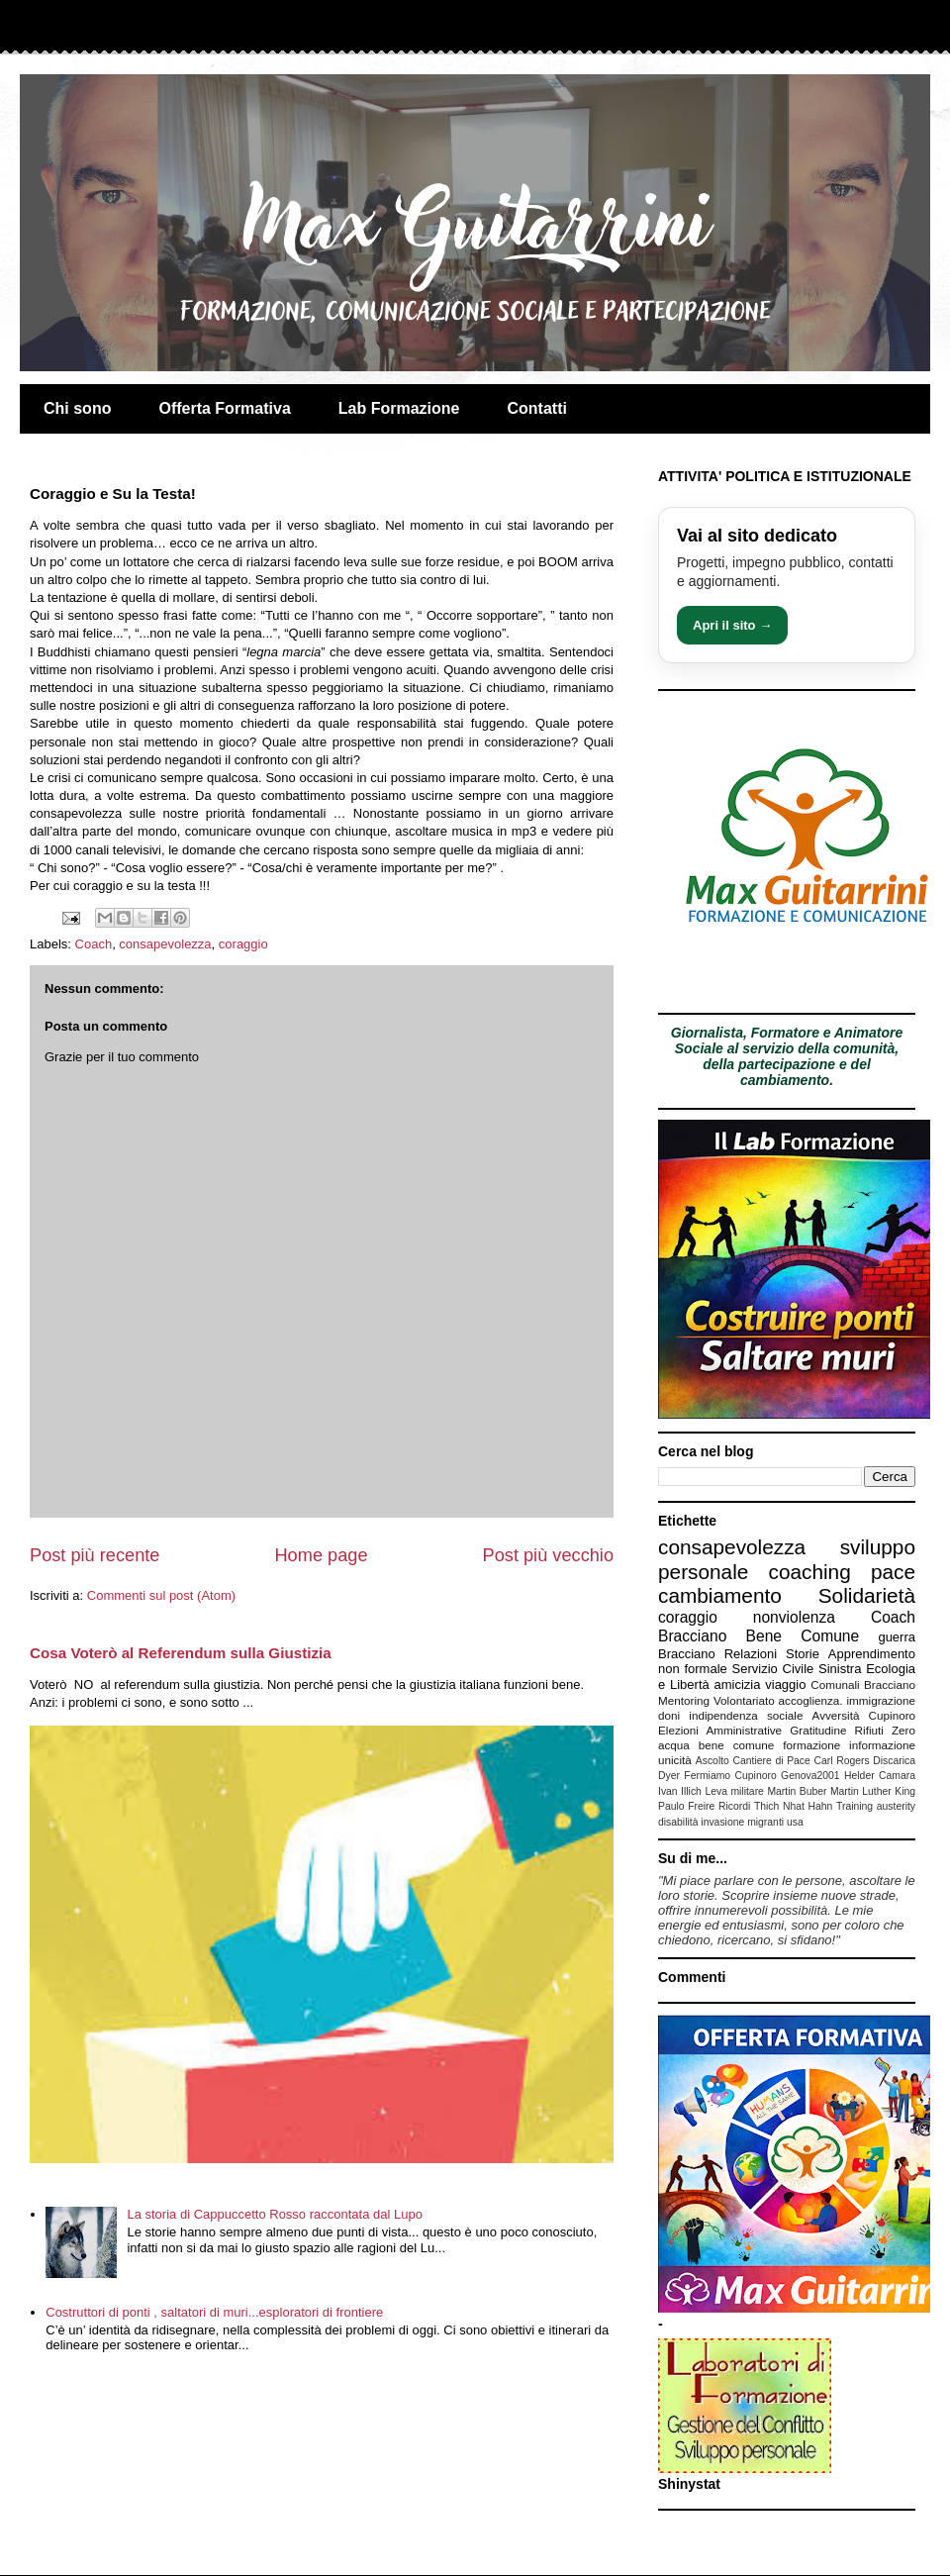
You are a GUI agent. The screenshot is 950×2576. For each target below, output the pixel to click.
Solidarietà (866, 1595)
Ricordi (734, 1806)
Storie (802, 1653)
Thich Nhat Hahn (793, 1806)
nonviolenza (794, 1617)
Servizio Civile (773, 1668)
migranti (765, 1822)
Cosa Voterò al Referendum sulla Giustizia (181, 1652)
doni (669, 1715)
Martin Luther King (872, 1791)
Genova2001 (810, 1775)
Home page (320, 1555)
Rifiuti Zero (885, 1730)
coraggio (243, 944)
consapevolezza (165, 944)
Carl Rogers (841, 1760)
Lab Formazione (399, 408)
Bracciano (686, 1653)
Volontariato (744, 1700)
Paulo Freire (686, 1806)
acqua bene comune (716, 1744)
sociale (785, 1715)
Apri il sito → (732, 625)
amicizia (737, 1684)
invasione (722, 1822)
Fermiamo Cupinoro (730, 1775)
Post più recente (94, 1555)
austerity (896, 1806)
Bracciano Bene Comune (758, 1636)
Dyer (669, 1775)
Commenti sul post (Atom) (161, 1595)
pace (893, 1571)
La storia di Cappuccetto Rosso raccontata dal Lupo (274, 2214)
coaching (810, 1571)
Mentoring (684, 1700)
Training (854, 1806)
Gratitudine (818, 1730)
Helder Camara (879, 1775)
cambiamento (720, 1595)
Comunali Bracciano (862, 1684)
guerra (896, 1637)
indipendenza (723, 1715)
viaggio (785, 1684)
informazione (882, 1744)
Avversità (836, 1715)
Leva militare (734, 1791)
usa (795, 1822)
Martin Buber (796, 1791)
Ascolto (712, 1760)
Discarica (894, 1760)
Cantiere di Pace (771, 1760)
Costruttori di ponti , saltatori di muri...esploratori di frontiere (214, 2312)
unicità (675, 1759)
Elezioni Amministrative (720, 1730)
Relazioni (750, 1653)
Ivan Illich (680, 1791)
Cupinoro (892, 1715)
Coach (94, 944)
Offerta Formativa (224, 408)
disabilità (678, 1822)
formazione (811, 1744)
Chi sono (77, 408)
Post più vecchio (548, 1555)
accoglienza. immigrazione (847, 1700)
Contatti (537, 408)
